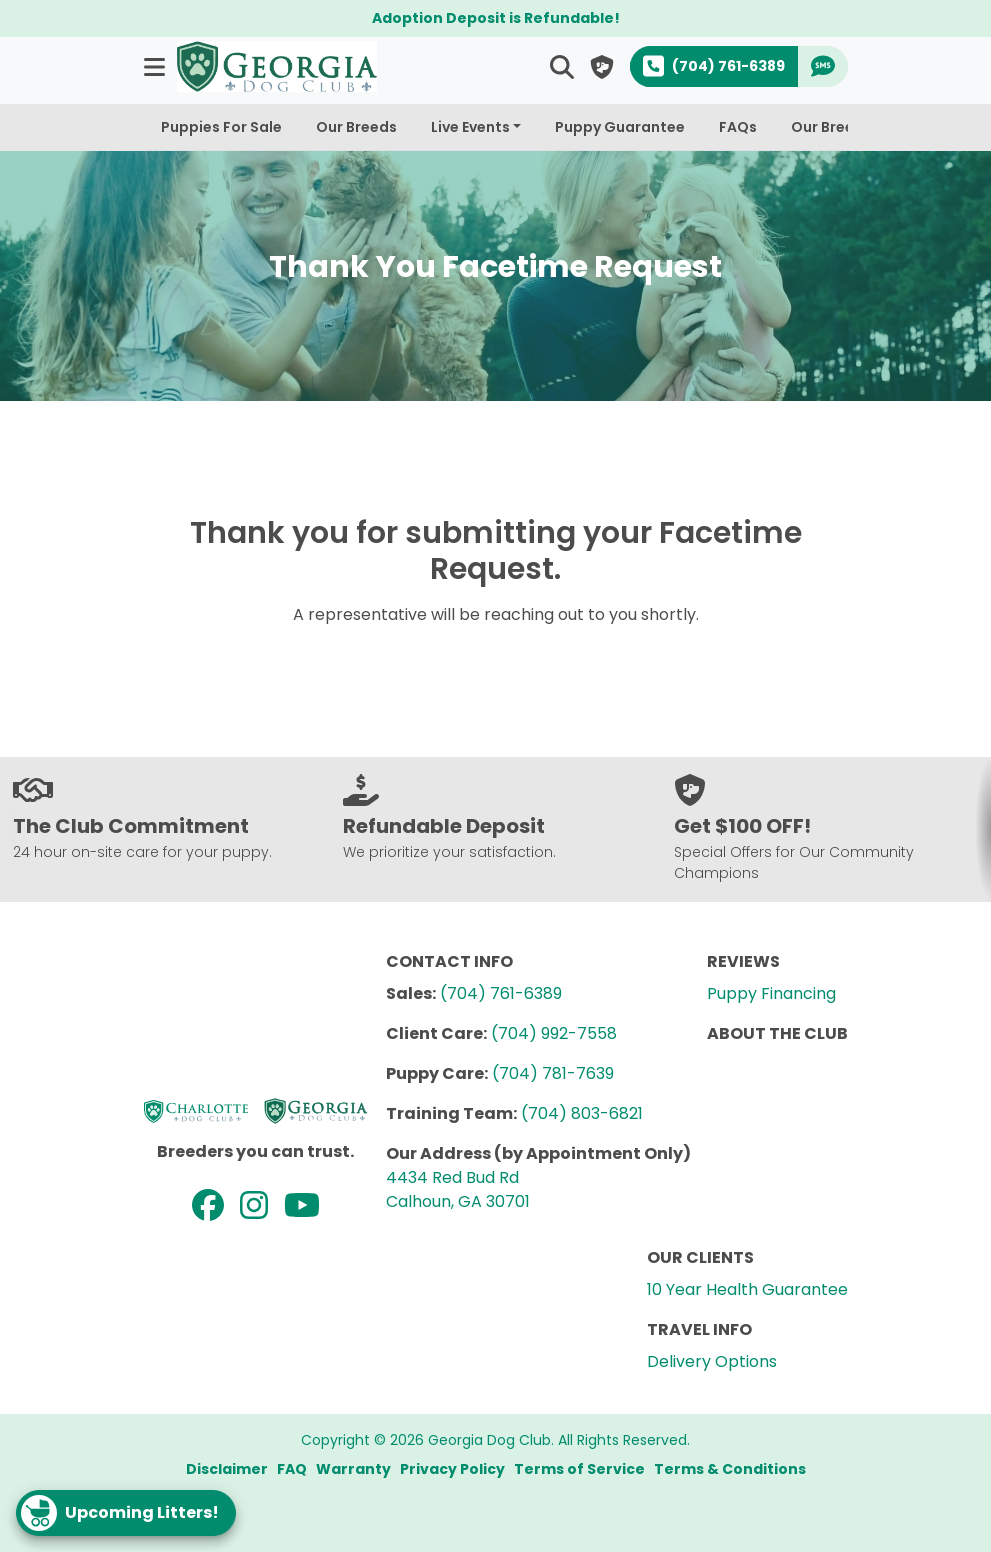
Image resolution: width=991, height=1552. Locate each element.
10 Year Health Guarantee (747, 1289)
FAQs (738, 127)
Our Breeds (356, 127)
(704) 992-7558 (554, 1033)
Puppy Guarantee (620, 127)
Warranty (353, 1469)
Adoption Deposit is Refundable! (496, 18)
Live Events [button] (470, 127)
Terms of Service (579, 1469)
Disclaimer (227, 1469)
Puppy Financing (771, 993)
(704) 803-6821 (582, 1113)
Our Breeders (839, 127)
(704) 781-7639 (553, 1073)
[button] (156, 66)
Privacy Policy (452, 1469)
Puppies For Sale (221, 127)
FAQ (292, 1469)
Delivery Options (712, 1361)
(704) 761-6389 (501, 993)
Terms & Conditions (730, 1469)
